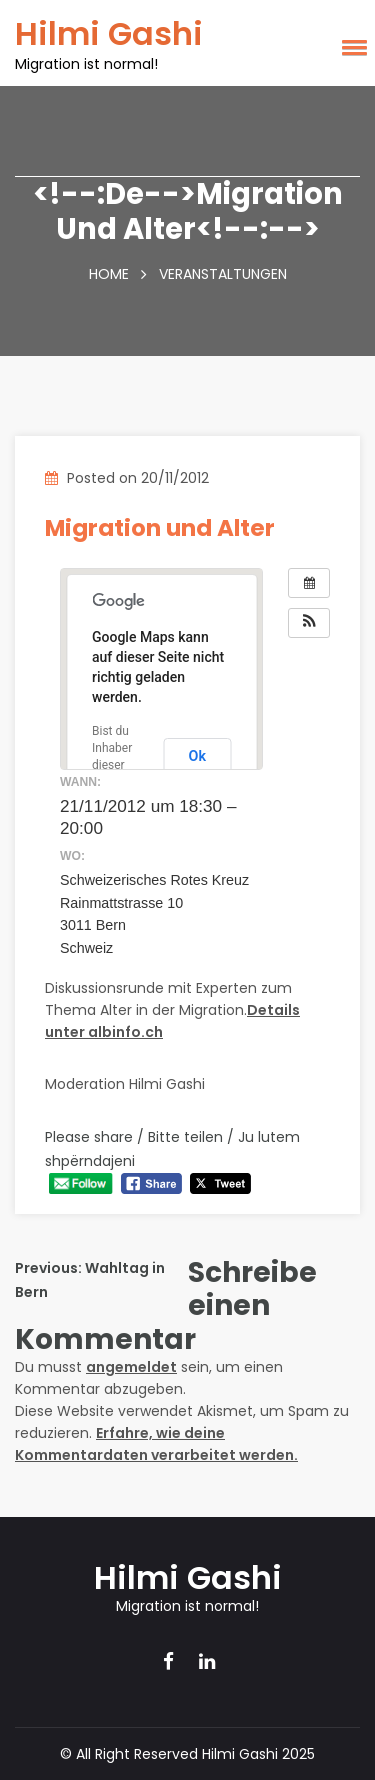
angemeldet (131, 1367)
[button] (351, 55)
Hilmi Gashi (109, 33)
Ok (197, 756)
